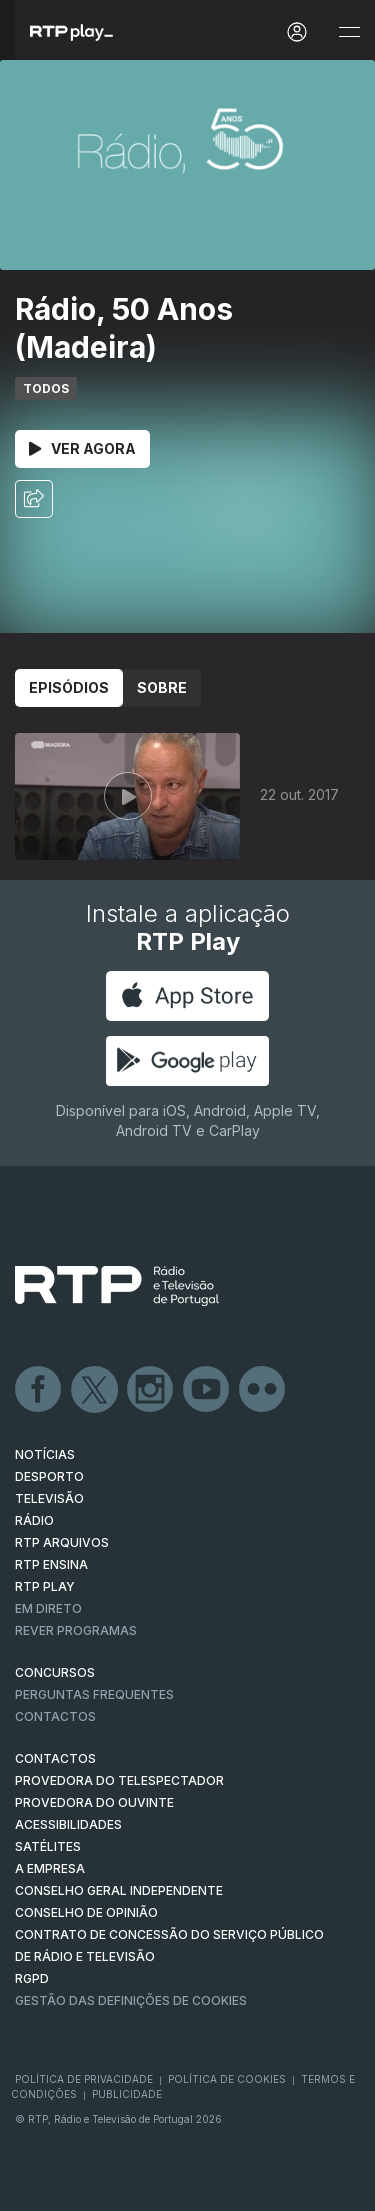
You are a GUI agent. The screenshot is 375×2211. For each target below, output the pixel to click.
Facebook (39, 1390)
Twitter (95, 1390)
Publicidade (127, 2094)
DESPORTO (49, 1476)
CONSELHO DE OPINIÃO (86, 1912)
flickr (263, 1390)
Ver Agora (82, 448)
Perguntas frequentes (94, 1694)
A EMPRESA (50, 1868)
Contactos (55, 1716)
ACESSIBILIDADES (68, 1824)
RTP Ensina (51, 1564)
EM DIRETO (48, 1608)
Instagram (151, 1390)
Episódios (69, 687)
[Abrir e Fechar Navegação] (349, 32)
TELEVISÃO (49, 1498)
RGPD (32, 1978)
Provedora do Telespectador (119, 1780)
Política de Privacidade (84, 2079)
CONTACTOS (55, 1758)
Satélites (48, 1846)
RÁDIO (34, 1520)
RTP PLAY (45, 1586)
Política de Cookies (227, 2079)
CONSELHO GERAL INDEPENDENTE (119, 1890)
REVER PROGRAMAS (76, 1630)
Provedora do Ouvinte (94, 1802)
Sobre (162, 687)
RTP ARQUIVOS (62, 1542)
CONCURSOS (55, 1672)
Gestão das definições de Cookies (131, 2000)
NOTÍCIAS (45, 1454)
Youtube (207, 1390)
